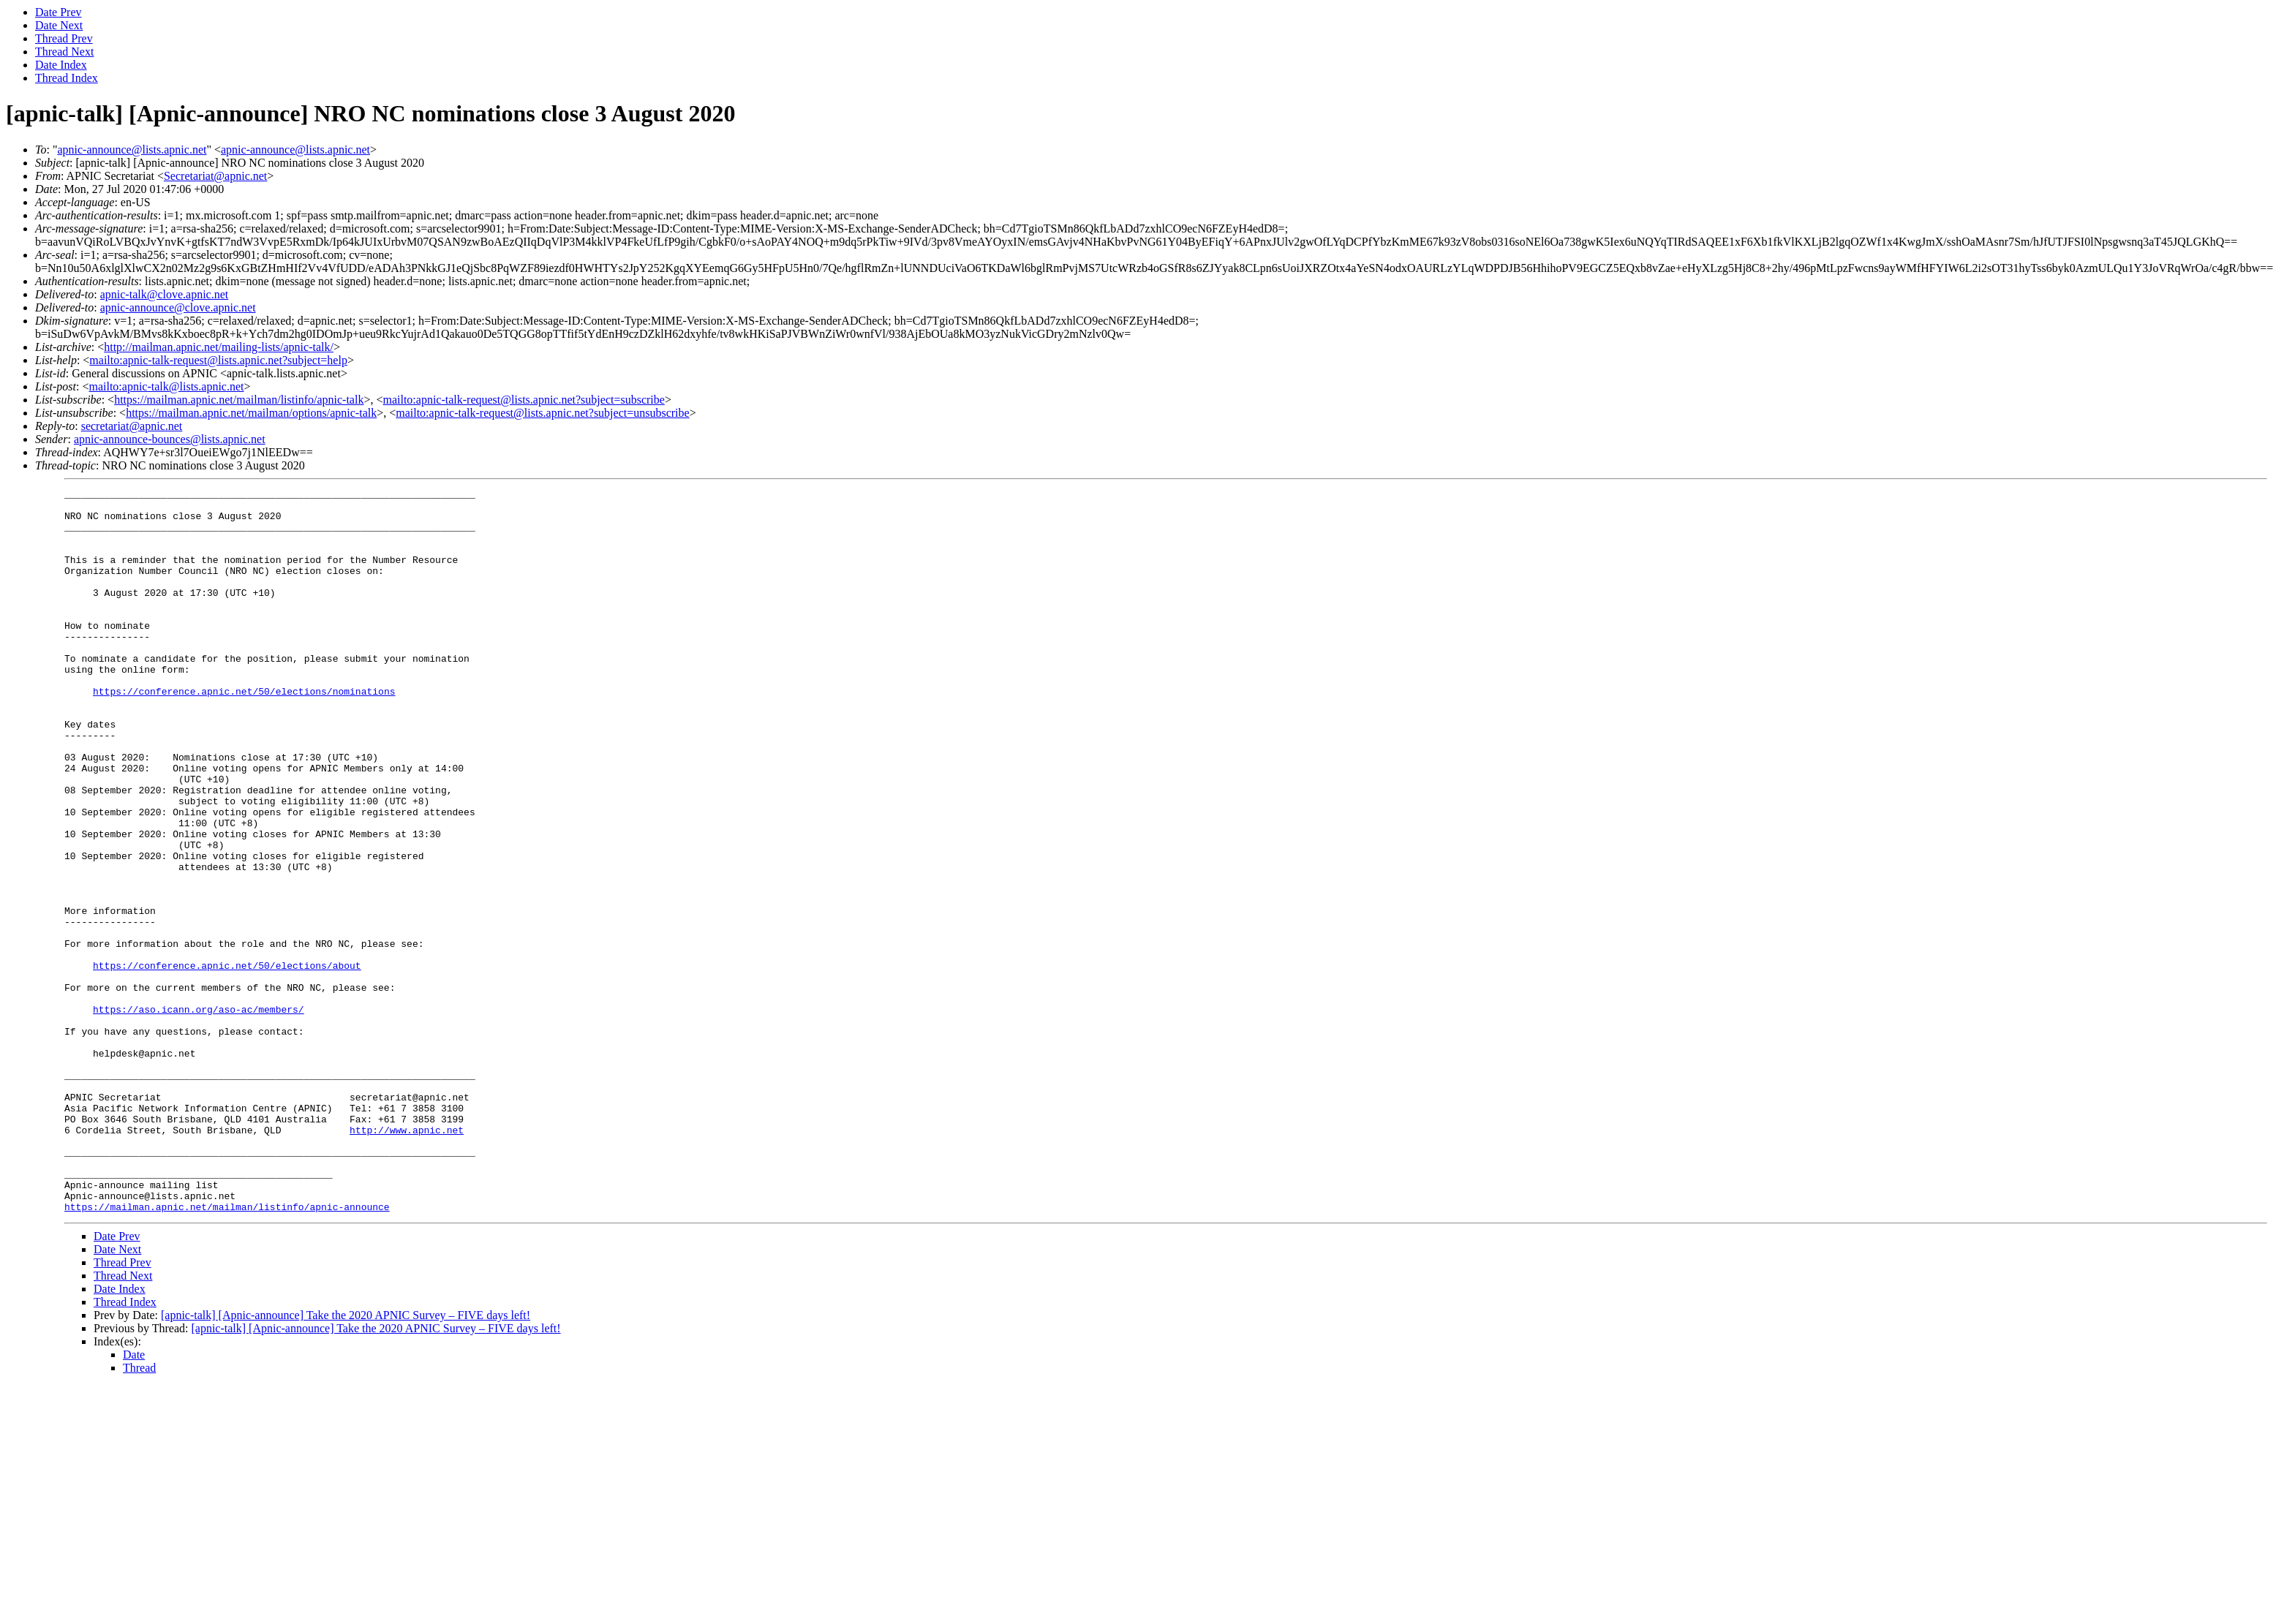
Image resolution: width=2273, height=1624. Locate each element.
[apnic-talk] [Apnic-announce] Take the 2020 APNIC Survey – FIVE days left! (345, 1460)
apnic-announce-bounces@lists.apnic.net (169, 439)
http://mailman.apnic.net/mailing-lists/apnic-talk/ (218, 347)
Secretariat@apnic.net (215, 176)
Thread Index (66, 78)
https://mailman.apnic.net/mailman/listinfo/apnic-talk (238, 399)
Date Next (59, 25)
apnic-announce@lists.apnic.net (131, 149)
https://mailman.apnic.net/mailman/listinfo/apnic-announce (227, 1351)
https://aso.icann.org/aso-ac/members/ (198, 1114)
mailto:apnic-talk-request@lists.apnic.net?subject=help (218, 360)
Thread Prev (64, 38)
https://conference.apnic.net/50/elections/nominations (244, 732)
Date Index (61, 64)
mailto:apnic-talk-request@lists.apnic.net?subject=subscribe (523, 399)
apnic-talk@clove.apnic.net (164, 294)
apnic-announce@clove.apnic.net (178, 307)
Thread (139, 1512)
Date (134, 1499)
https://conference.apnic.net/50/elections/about (227, 1061)
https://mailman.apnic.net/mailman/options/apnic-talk (251, 413)
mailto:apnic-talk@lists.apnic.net (166, 386)
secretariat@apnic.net (132, 426)
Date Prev (58, 12)
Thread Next (64, 51)
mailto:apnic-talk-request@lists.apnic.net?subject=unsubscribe (542, 413)
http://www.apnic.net (407, 1259)
